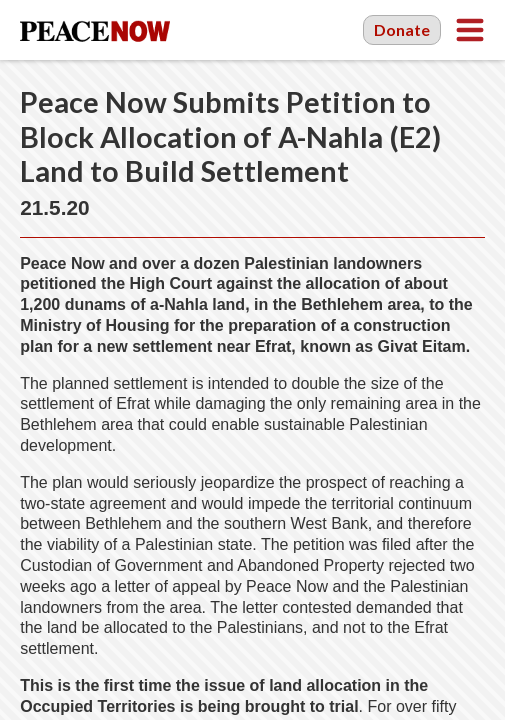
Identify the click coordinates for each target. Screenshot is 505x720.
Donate (402, 29)
